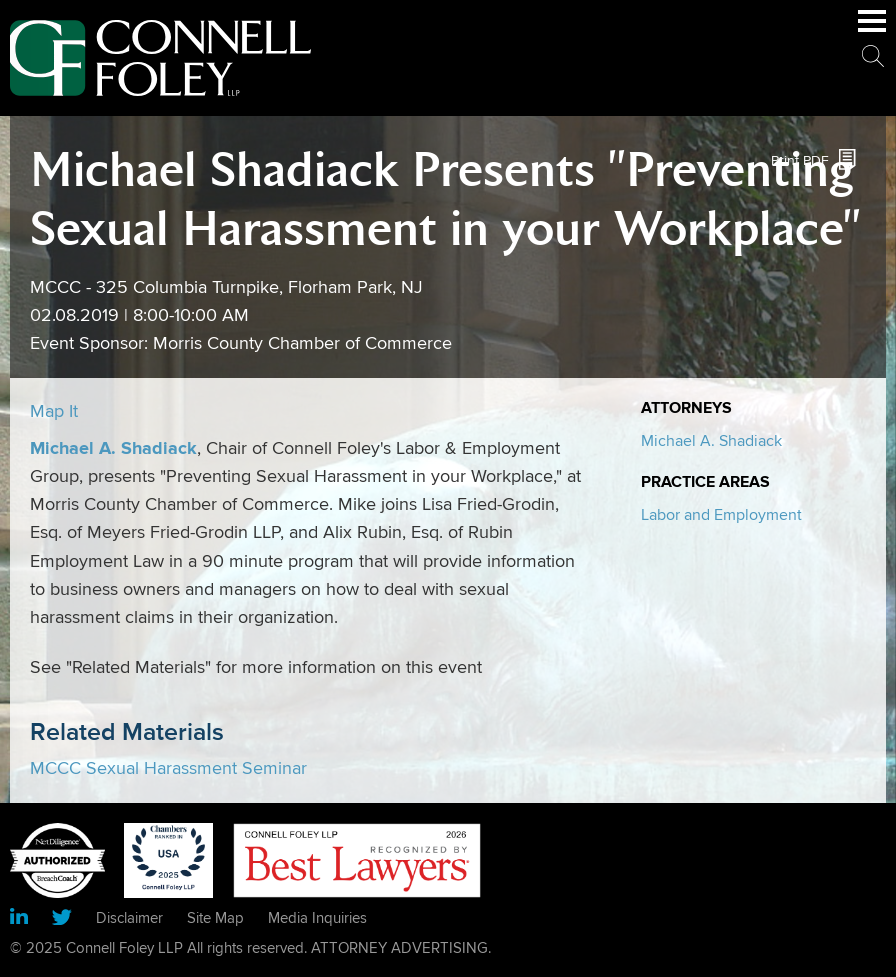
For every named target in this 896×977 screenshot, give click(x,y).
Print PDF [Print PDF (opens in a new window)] (800, 160)
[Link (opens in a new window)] (19, 920)
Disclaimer (129, 918)
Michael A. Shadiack (113, 449)
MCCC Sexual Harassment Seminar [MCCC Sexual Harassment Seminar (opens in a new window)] (168, 768)
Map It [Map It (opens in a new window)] (54, 411)
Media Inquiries (317, 918)
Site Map (215, 918)
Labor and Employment (721, 515)
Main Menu (872, 31)
